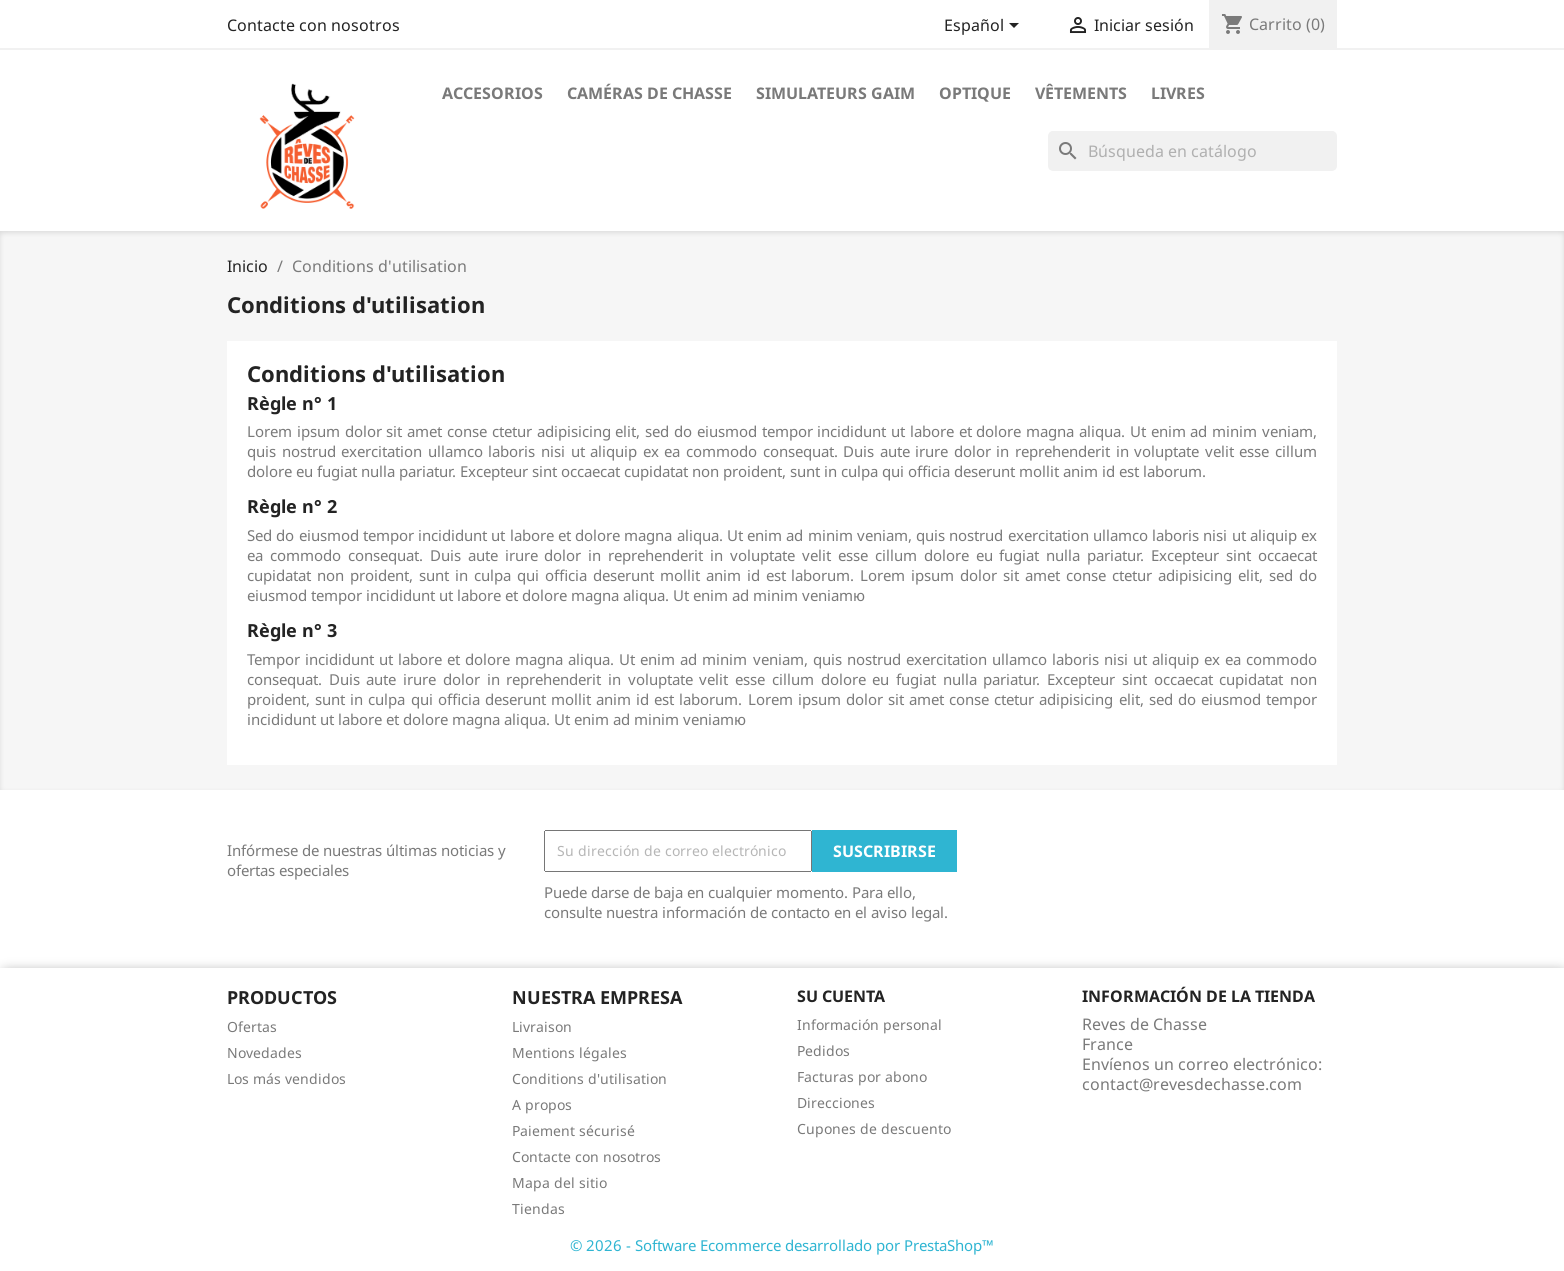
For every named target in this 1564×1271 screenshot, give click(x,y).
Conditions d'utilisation (589, 1078)
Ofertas (252, 1026)
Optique (975, 93)
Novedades (264, 1052)
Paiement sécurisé (573, 1130)
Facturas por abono (862, 1076)
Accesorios (492, 93)
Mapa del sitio (559, 1182)
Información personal (869, 1024)
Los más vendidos (286, 1078)
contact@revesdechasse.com (1192, 1084)
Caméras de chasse (649, 93)
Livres (1178, 93)
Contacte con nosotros (313, 25)
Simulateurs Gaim (835, 93)
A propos (542, 1104)
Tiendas (538, 1208)
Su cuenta (841, 996)
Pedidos (823, 1050)
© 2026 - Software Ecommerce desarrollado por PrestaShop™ (782, 1245)
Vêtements (1081, 93)
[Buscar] (1192, 151)
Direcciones (836, 1102)
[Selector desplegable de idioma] (985, 27)
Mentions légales (569, 1052)
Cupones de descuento (874, 1128)
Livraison (542, 1026)
